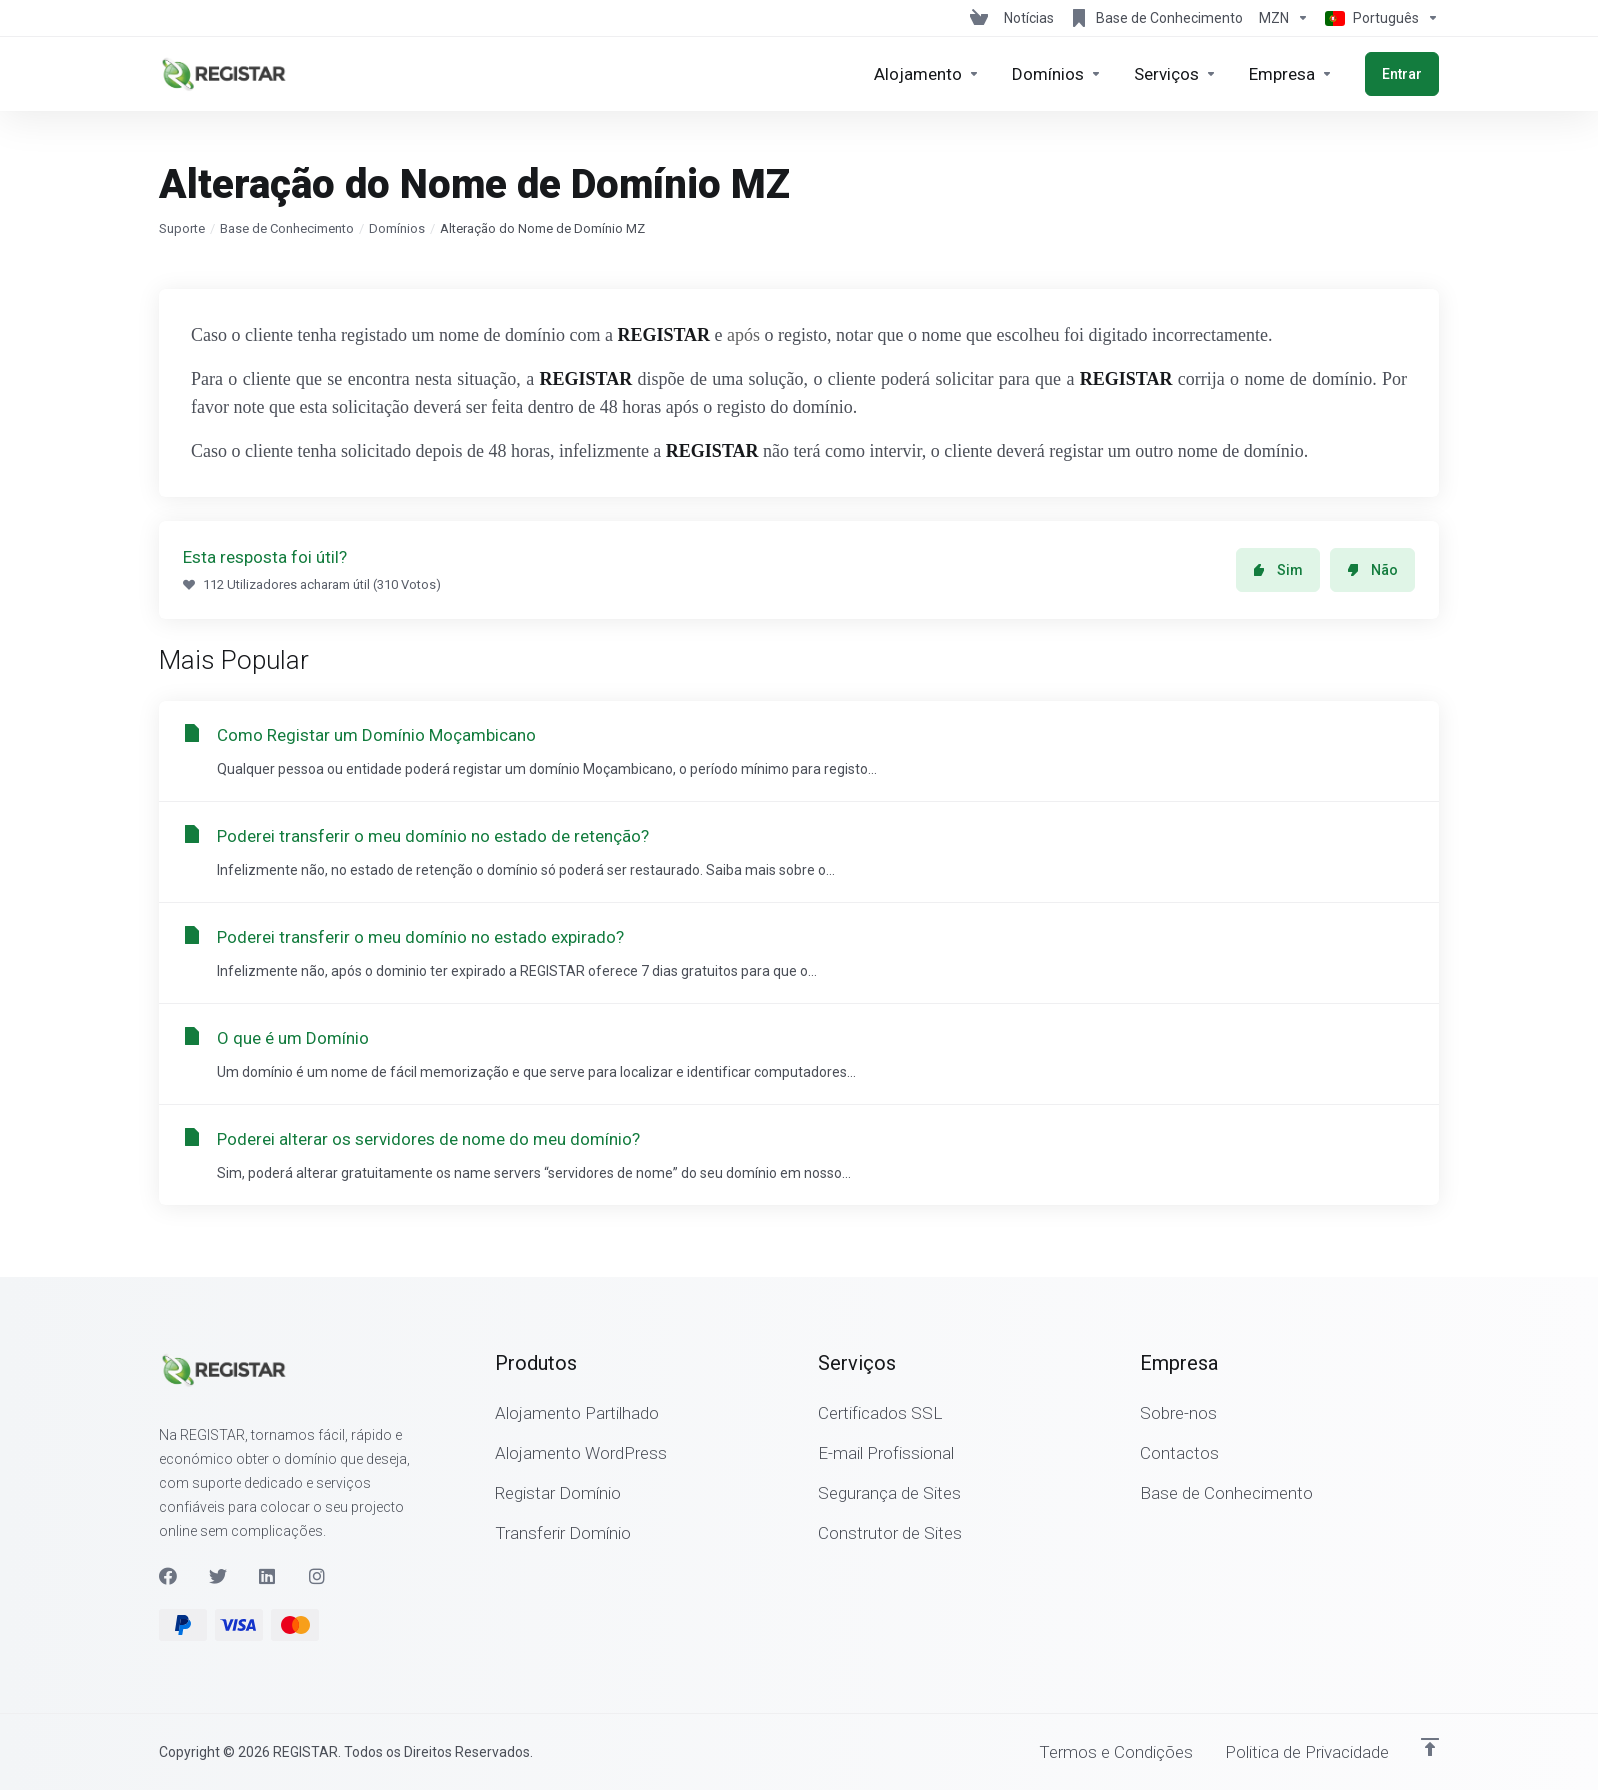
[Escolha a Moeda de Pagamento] (1284, 18)
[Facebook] (168, 1576)
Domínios (397, 228)
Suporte (182, 228)
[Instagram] (318, 1576)
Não (1372, 570)
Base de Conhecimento (287, 228)
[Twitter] (218, 1576)
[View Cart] (979, 18)
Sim (1278, 570)
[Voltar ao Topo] (1430, 1747)
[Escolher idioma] (1378, 18)
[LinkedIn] (268, 1576)
